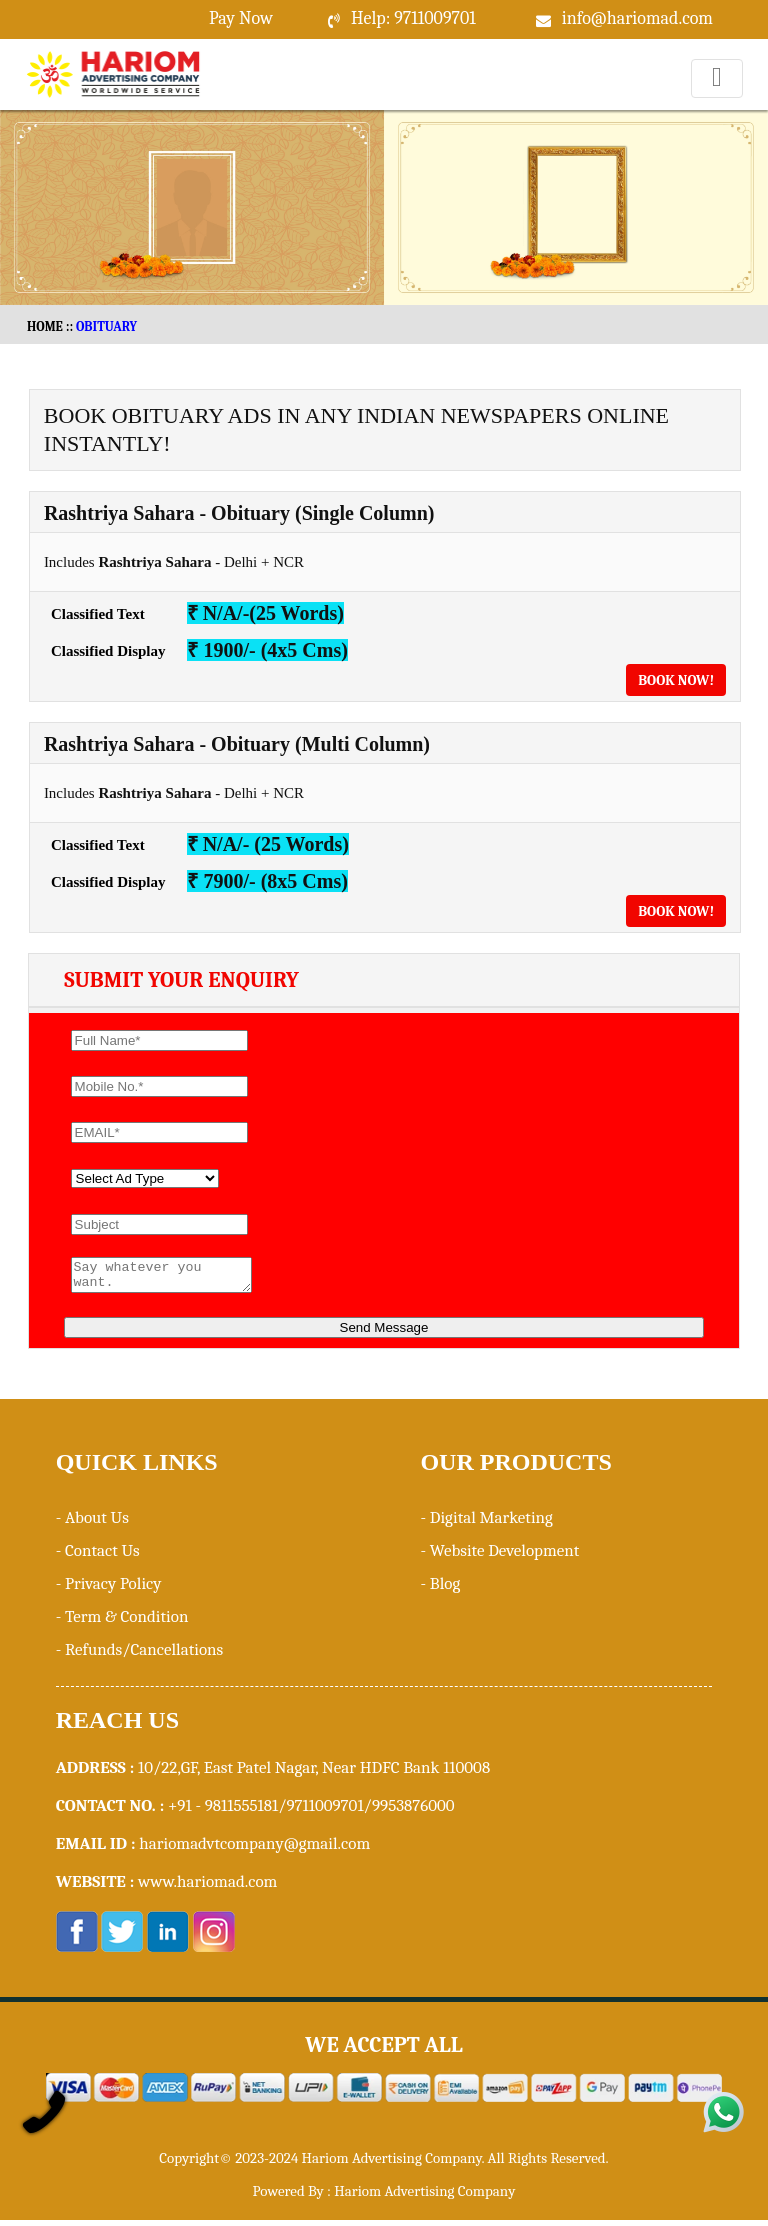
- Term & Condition (122, 1622)
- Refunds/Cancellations (140, 1655)
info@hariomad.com (637, 18)
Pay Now (241, 18)
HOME (45, 326)
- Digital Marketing (486, 1523)
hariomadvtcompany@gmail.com (254, 1849)
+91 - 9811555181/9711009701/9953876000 (311, 1811)
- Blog (440, 1589)
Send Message (384, 1333)
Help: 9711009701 (413, 18)
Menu (717, 97)
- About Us (92, 1523)
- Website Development (499, 1556)
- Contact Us (98, 1556)
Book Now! (676, 680)
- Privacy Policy (109, 1589)
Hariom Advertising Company (424, 2197)
